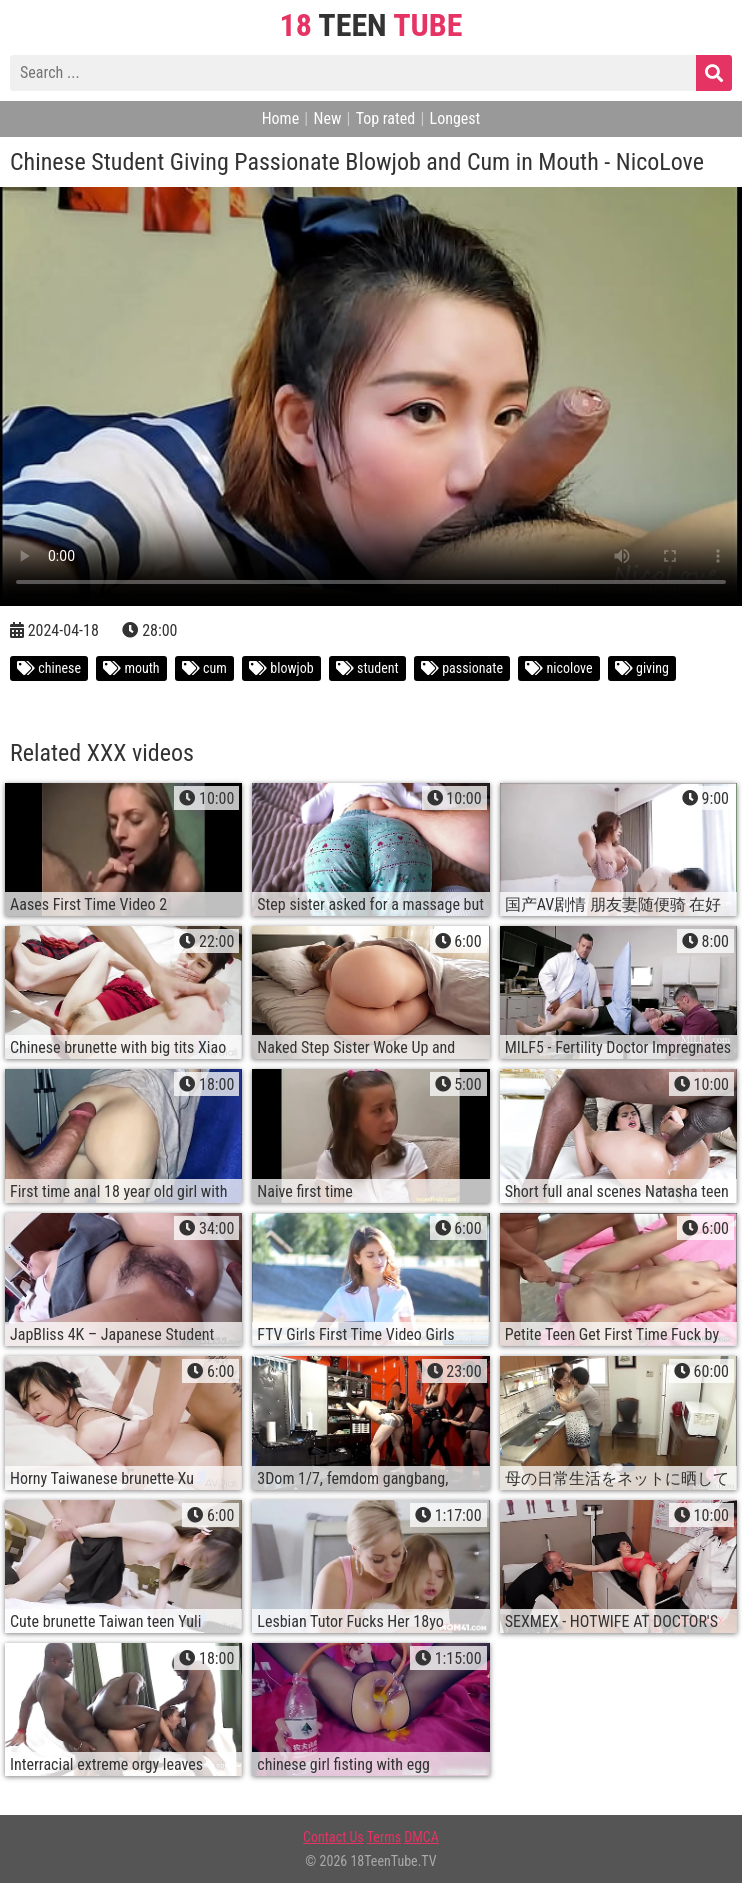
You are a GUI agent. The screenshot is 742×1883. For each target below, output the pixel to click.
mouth (131, 668)
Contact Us (333, 1837)
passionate (462, 668)
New (327, 118)
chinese (49, 668)
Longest (455, 118)
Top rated (386, 118)
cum (204, 668)
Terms (384, 1837)
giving (642, 668)
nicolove (558, 668)
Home (281, 118)
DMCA (421, 1837)
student (367, 668)
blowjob (281, 668)
